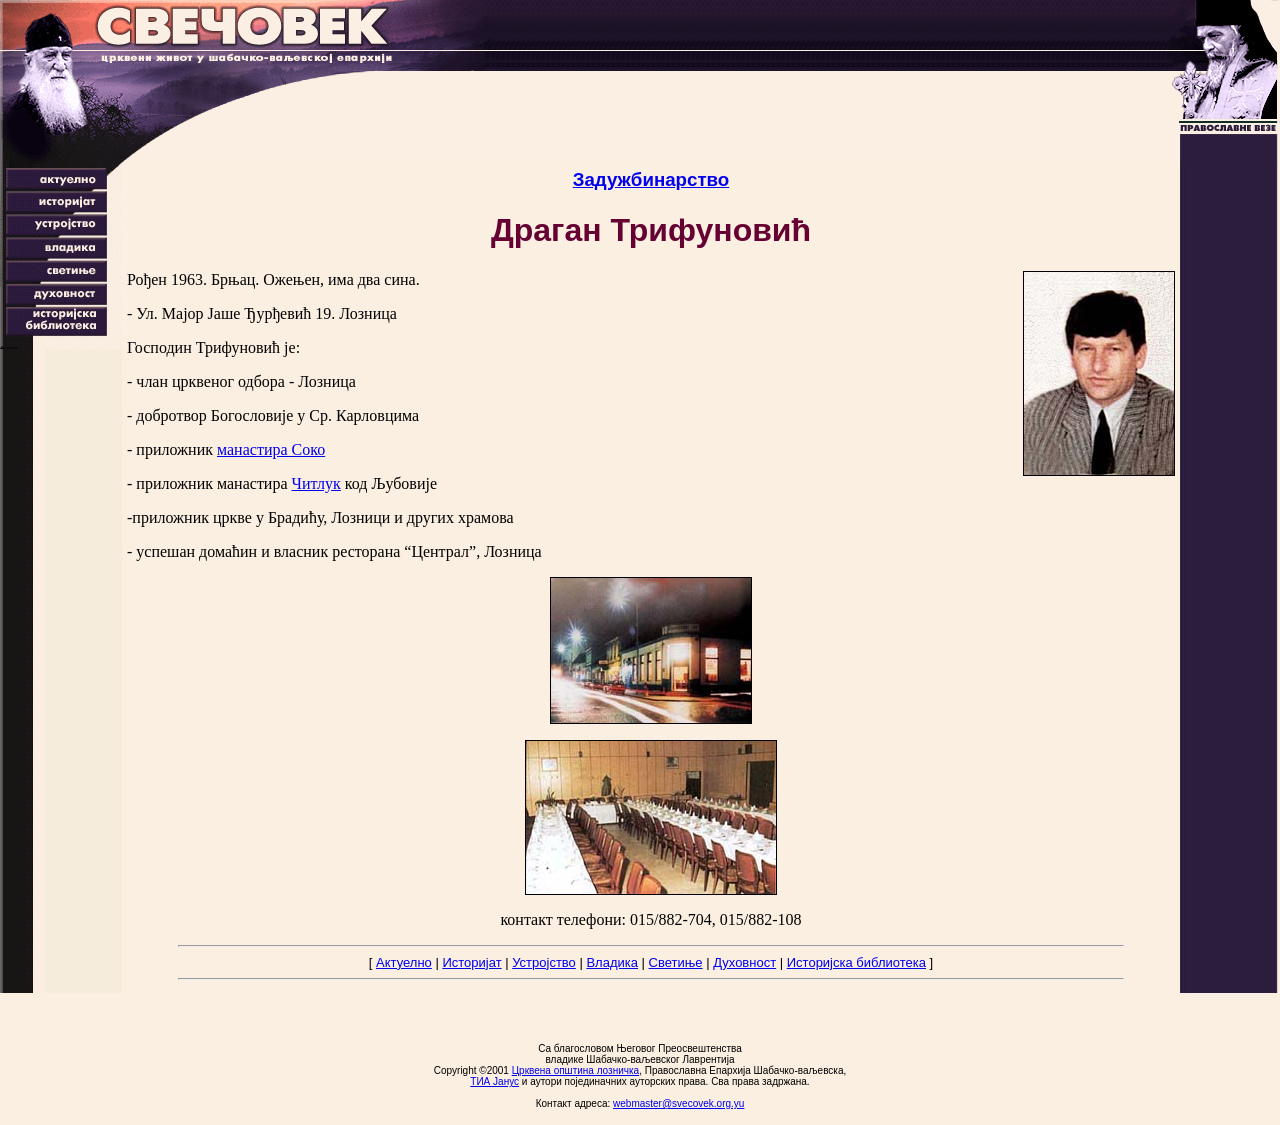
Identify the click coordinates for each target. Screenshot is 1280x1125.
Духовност (744, 962)
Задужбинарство (651, 179)
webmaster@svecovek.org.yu (678, 1103)
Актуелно (404, 962)
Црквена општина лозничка (575, 1070)
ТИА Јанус (494, 1081)
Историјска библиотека (856, 962)
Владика (612, 962)
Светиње (676, 962)
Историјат (471, 962)
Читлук (316, 483)
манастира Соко (271, 449)
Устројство (544, 962)
